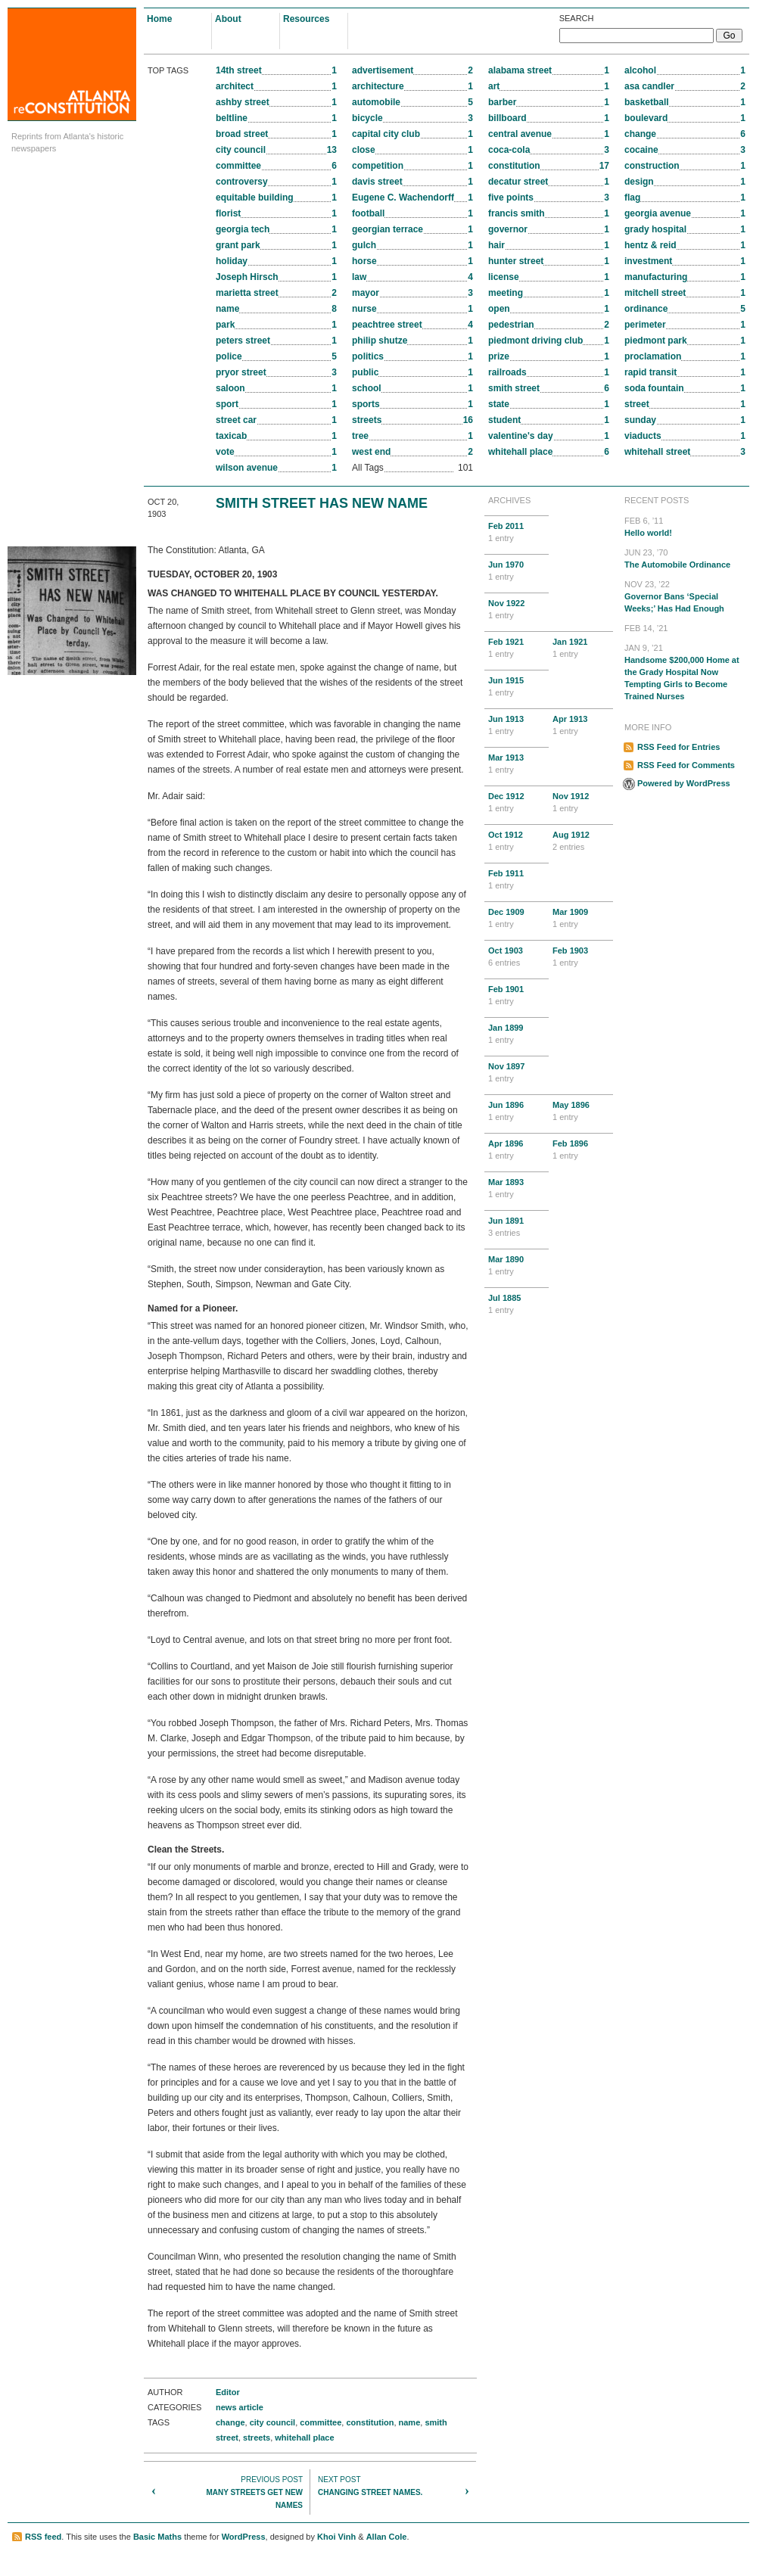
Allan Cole (386, 2536)
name (410, 2422)
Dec (516, 803)
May (580, 1111)
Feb (516, 532)
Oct (516, 841)
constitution (370, 2422)
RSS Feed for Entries (678, 746)
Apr (580, 725)
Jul (516, 1304)
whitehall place (304, 2437)
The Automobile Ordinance (684, 557)
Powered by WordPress (683, 783)
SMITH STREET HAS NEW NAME (322, 503)
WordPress (244, 2536)
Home (159, 19)
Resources (306, 19)
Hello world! (684, 526)
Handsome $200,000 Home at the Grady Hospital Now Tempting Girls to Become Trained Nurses (684, 671)
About (228, 19)
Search (576, 18)
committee (320, 2422)
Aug (580, 841)
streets (256, 2437)
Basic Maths (157, 2536)
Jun (516, 571)
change (230, 2422)
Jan (580, 648)
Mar (516, 764)
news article (239, 2407)
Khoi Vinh (336, 2536)
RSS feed (43, 2536)
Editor (228, 2392)
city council (273, 2422)
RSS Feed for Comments (686, 765)
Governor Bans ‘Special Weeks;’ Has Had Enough (684, 595)
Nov (516, 610)
